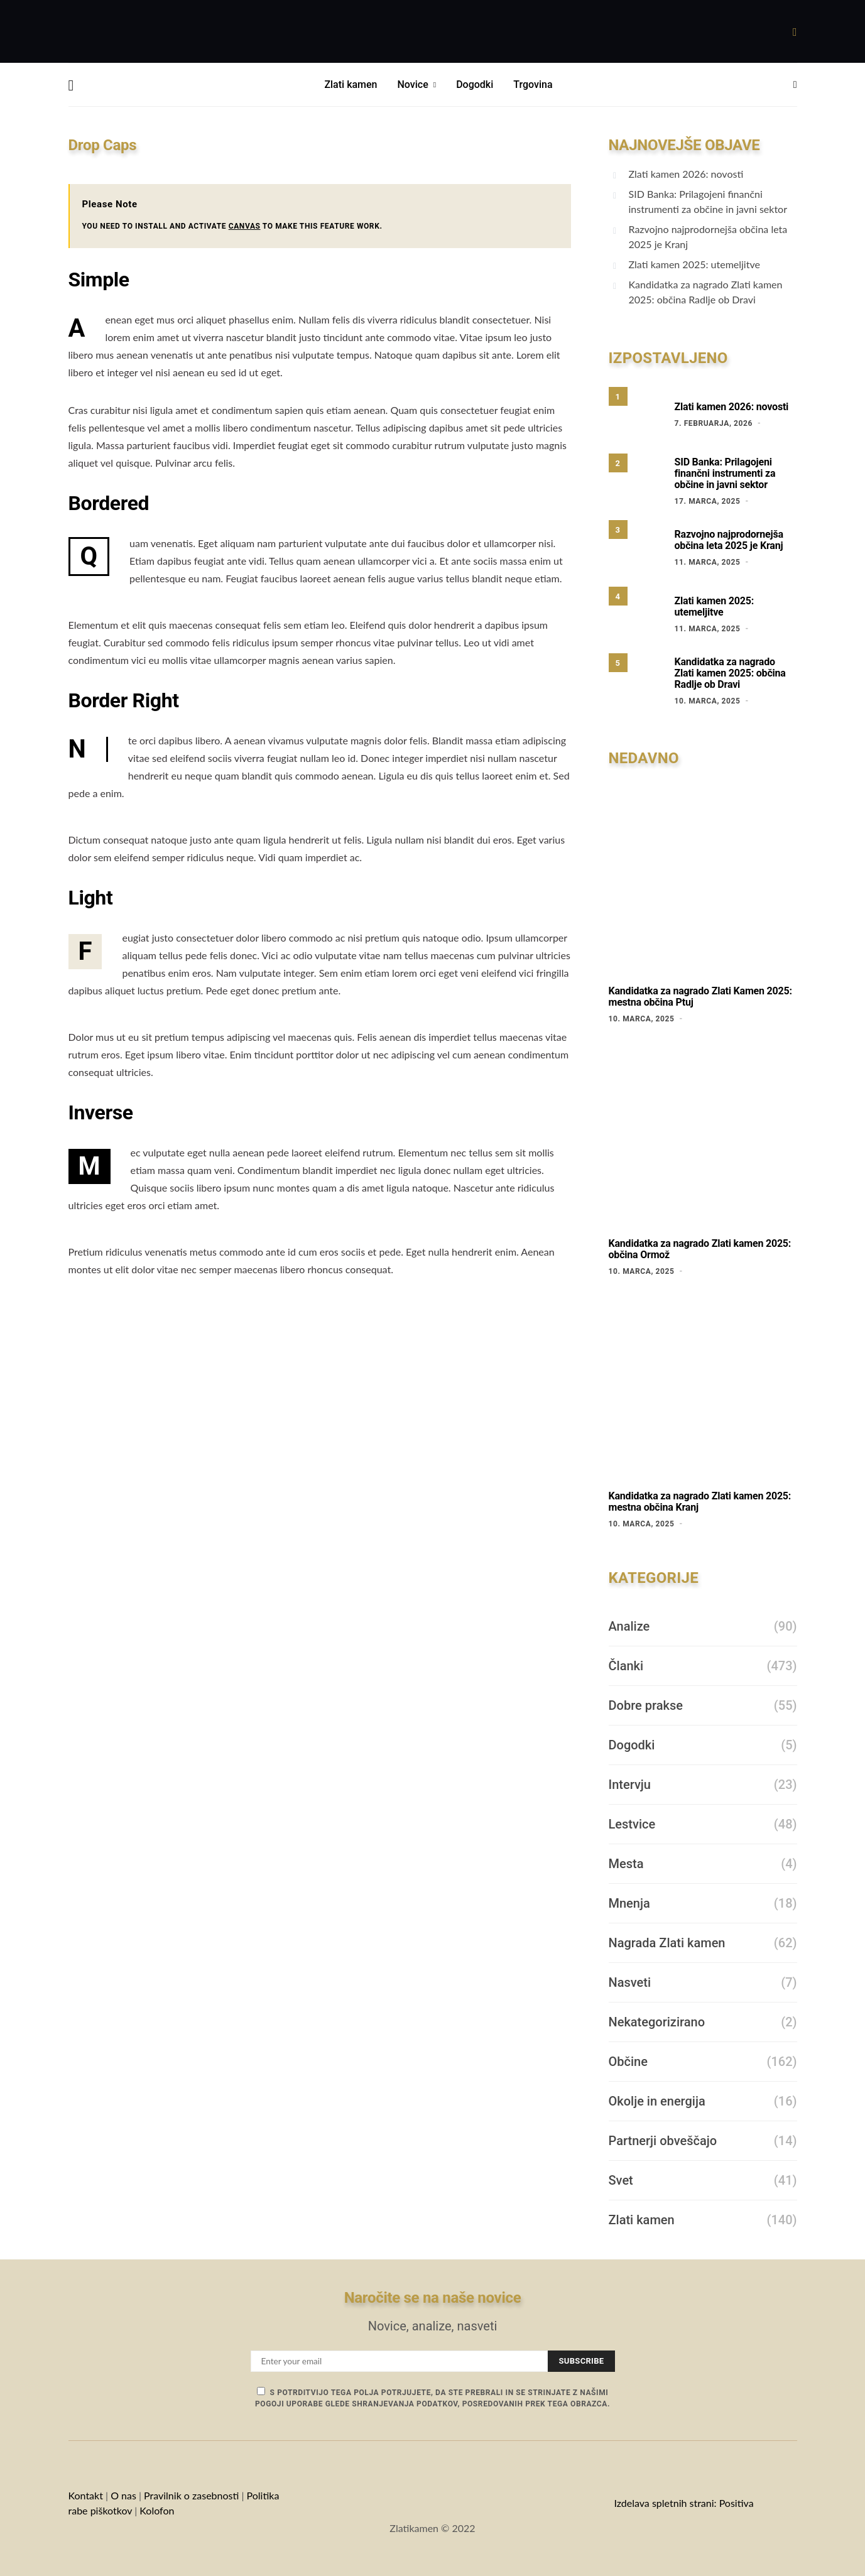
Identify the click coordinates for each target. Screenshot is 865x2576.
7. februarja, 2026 (714, 423)
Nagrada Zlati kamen (667, 1942)
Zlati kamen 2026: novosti (686, 174)
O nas (123, 2495)
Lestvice (632, 1824)
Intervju (630, 1784)
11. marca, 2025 (708, 562)
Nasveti (630, 1982)
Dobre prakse (646, 1705)
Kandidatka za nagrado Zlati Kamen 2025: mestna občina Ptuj (700, 996)
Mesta (626, 1863)
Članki (626, 1665)
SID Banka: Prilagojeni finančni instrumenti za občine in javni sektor (708, 201)
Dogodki (474, 84)
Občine (628, 2061)
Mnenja (629, 1903)
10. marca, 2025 (708, 701)
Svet (621, 2180)
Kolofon (158, 2510)
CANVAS (245, 226)
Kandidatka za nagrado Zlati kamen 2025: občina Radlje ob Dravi (706, 291)
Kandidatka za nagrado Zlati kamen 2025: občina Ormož (700, 1249)
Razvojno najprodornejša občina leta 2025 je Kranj (708, 236)
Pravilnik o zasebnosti (191, 2495)
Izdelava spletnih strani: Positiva (683, 2503)
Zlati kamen (350, 84)
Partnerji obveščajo (663, 2140)
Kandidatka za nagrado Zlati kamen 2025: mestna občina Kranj (700, 1501)
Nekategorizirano (657, 2022)
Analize (629, 1626)
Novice (413, 84)
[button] (795, 85)
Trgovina (532, 84)
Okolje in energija (657, 2101)
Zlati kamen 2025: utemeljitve (694, 264)
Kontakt (85, 2495)
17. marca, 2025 (708, 501)
